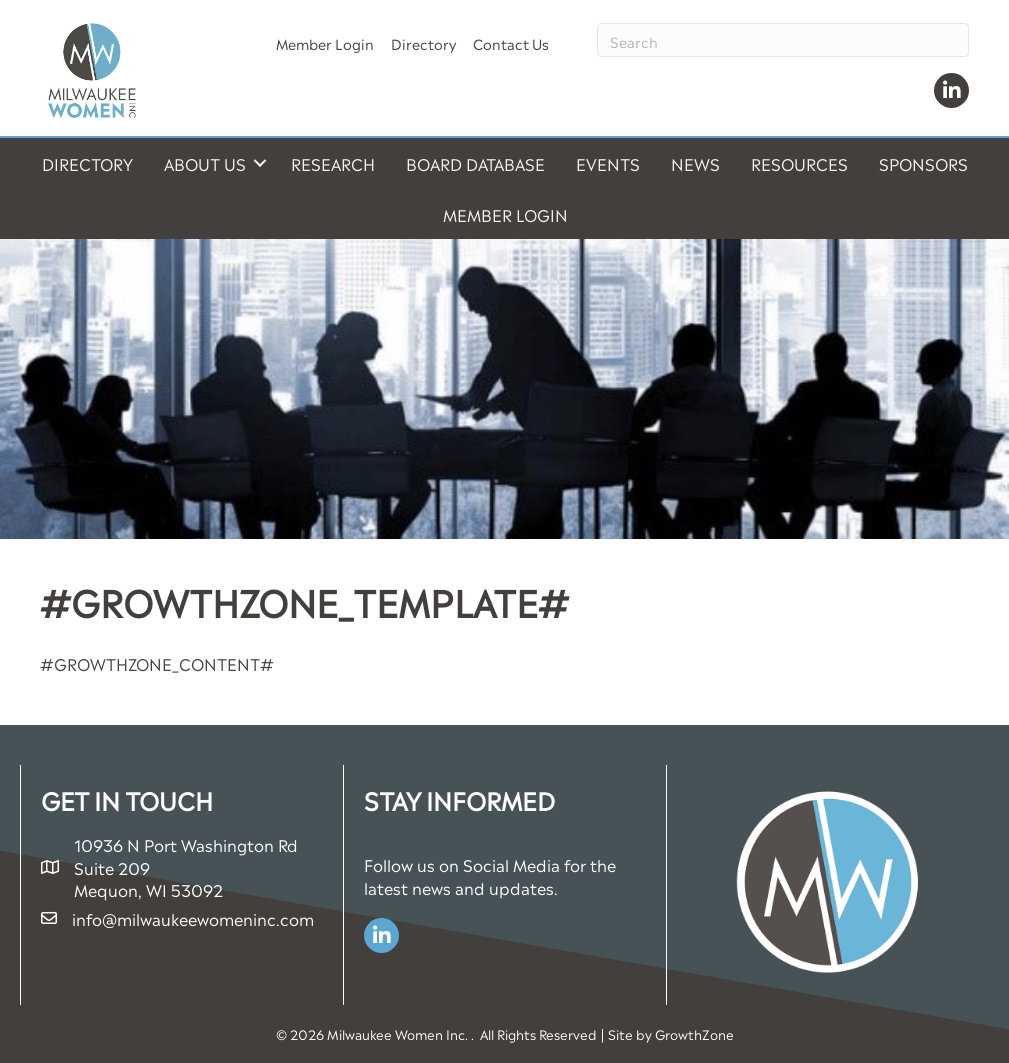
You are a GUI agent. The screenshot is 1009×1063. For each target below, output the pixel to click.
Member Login (325, 42)
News (695, 163)
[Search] (783, 40)
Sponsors (923, 163)
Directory (423, 42)
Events (608, 163)
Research (333, 163)
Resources (799, 163)
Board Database (475, 163)
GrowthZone (694, 1033)
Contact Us (511, 42)
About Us (205, 163)
